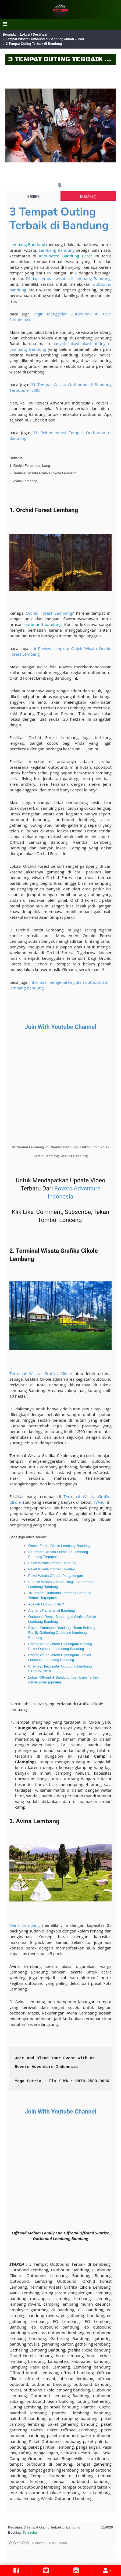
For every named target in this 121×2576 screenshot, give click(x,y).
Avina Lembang (24, 1925)
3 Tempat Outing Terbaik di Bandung (59, 219)
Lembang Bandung (27, 244)
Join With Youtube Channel (61, 1026)
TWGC (98, 1502)
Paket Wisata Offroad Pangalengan (55, 1576)
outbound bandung (43, 624)
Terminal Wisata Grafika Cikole (40, 1373)
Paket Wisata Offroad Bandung (52, 1563)
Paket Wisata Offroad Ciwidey (51, 1569)
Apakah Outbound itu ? (46, 1604)
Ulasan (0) (88, 196)
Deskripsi (33, 196)
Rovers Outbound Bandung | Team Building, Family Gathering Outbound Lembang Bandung (62, 1632)
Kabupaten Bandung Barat (65, 255)
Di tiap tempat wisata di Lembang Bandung (68, 278)
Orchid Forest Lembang (49, 613)
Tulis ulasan (57, 2543)
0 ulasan (38, 2543)
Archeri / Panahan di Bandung (51, 1610)
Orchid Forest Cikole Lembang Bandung (59, 1546)
